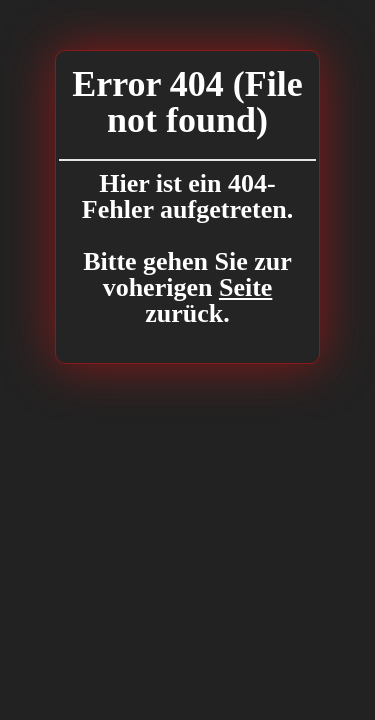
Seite (245, 287)
